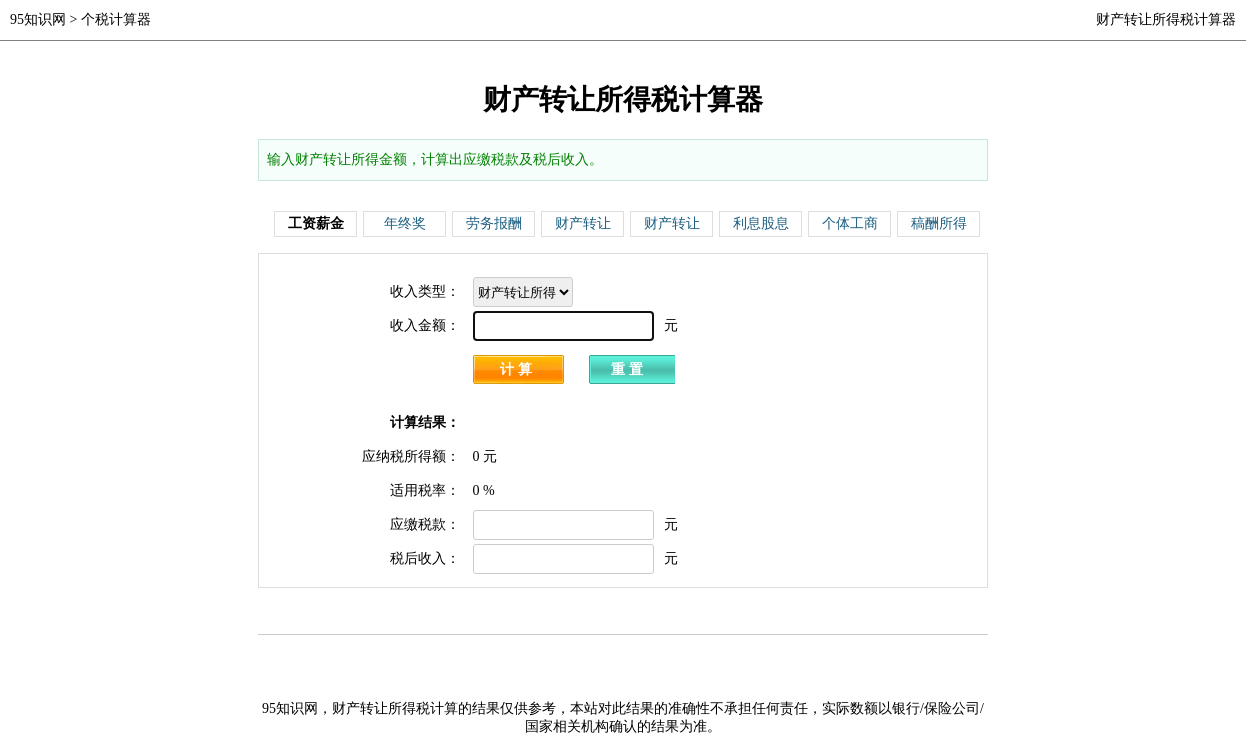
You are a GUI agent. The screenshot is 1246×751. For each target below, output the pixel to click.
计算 (518, 369)
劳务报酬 (494, 223)
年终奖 (405, 223)
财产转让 (583, 223)
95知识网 (38, 19)
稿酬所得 (939, 223)
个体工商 (850, 223)
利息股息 (761, 223)
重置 (629, 369)
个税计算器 (116, 19)
